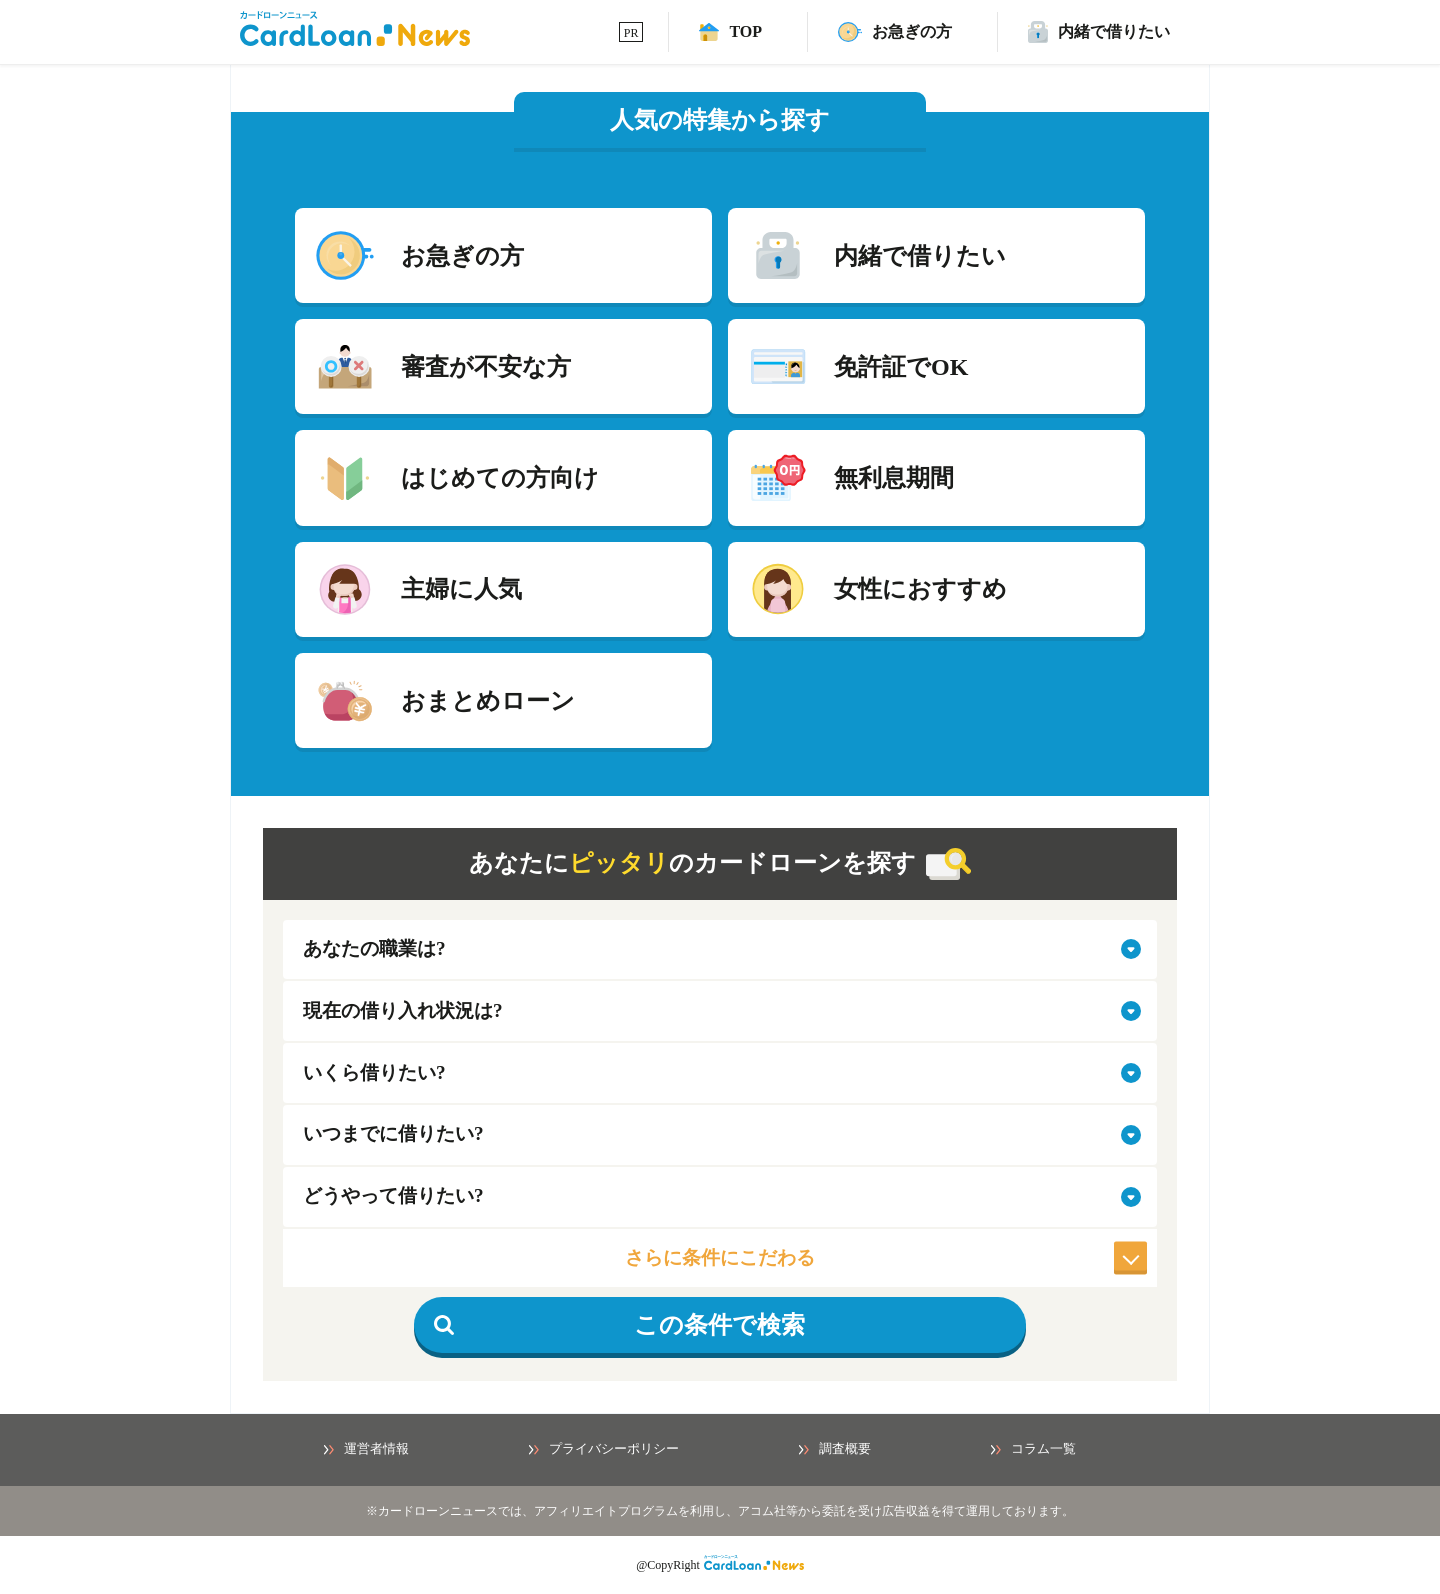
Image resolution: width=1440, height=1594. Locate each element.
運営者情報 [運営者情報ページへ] (366, 1449)
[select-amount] (720, 1073)
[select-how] (720, 1197)
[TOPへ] (730, 32)
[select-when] (720, 1135)
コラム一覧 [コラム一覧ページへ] (1033, 1449)
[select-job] (720, 950)
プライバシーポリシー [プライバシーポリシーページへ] (604, 1449)
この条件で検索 (619, 1325)
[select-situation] (720, 1011)
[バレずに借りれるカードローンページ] (1099, 32)
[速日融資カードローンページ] (895, 32)
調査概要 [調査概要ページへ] (835, 1449)
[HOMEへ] (355, 40)
